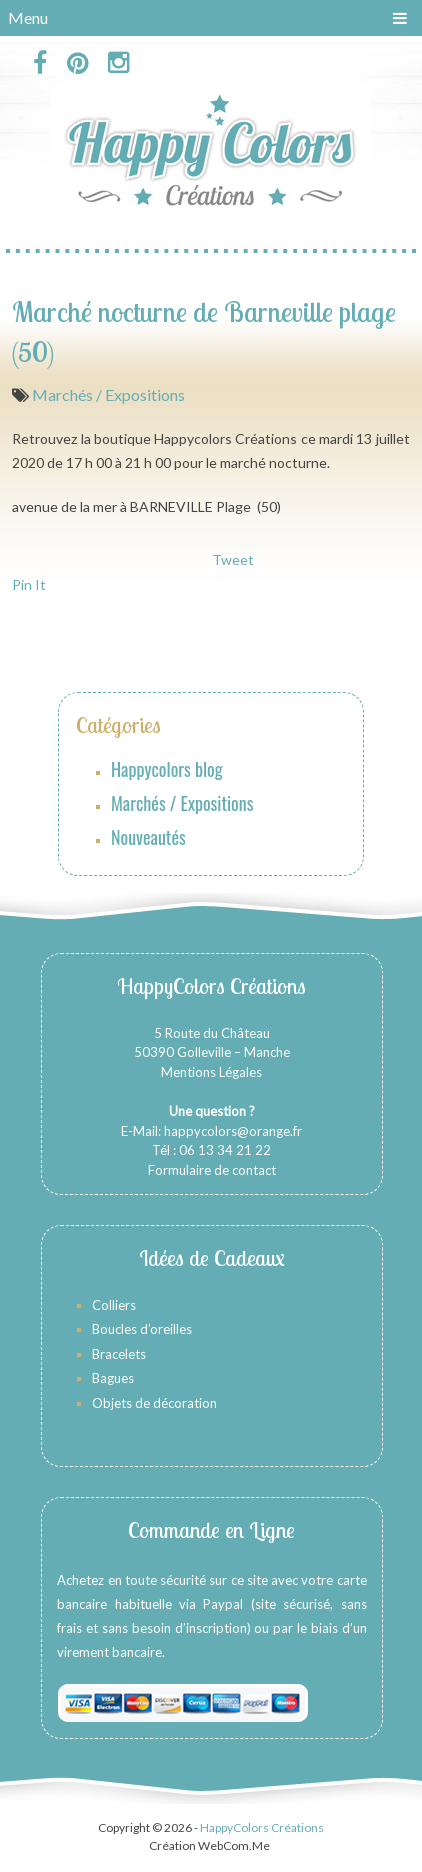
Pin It (29, 584)
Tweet (233, 559)
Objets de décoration (154, 1403)
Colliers (114, 1305)
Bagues (113, 1378)
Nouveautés (148, 837)
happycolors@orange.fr (233, 1131)
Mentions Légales (211, 1072)
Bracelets (119, 1354)
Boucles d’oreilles (143, 1329)
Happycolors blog (167, 769)
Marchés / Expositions (108, 394)
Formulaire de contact (212, 1170)
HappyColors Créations (262, 1827)
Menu (28, 17)
